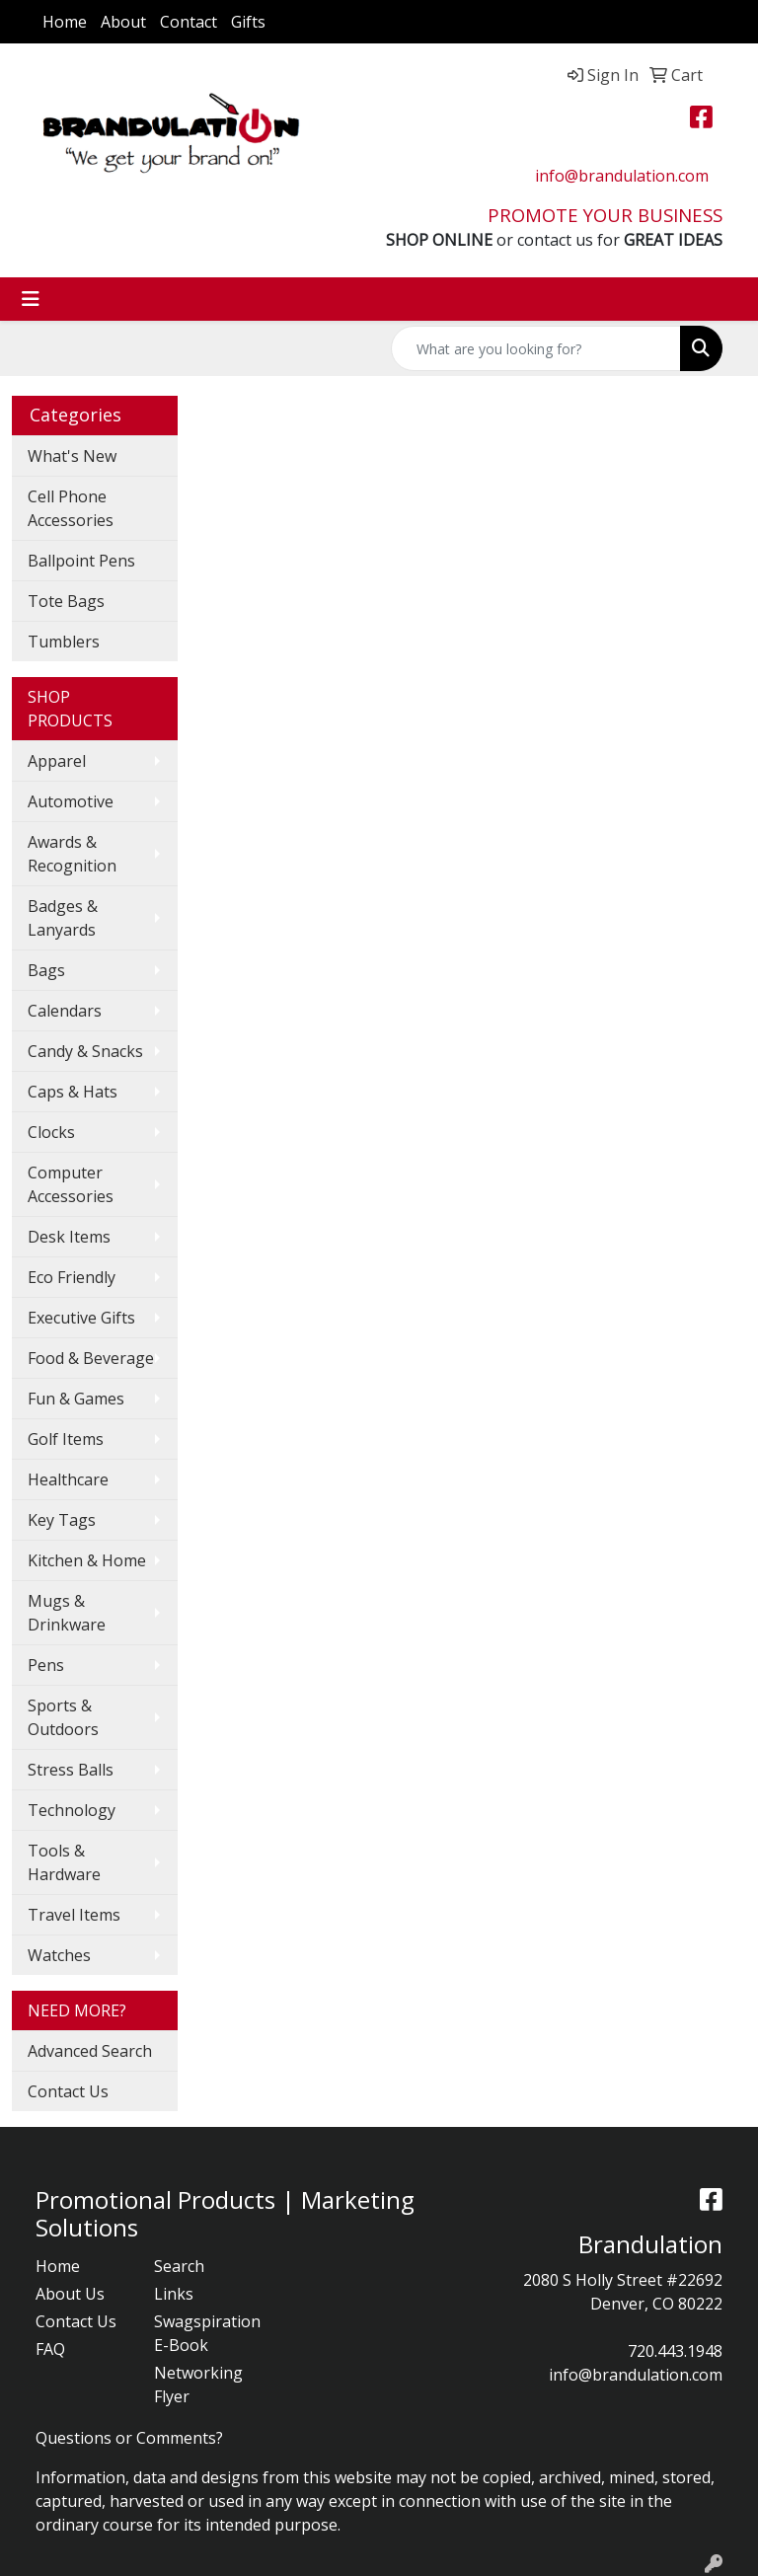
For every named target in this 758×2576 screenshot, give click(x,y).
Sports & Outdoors (63, 1717)
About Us (70, 2294)
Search (179, 2266)
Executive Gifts (81, 1317)
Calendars (65, 1011)
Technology (71, 1810)
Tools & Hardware (64, 1862)
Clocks (51, 1132)
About (123, 22)
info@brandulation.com (622, 176)
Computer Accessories (71, 1184)
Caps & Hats (72, 1091)
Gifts (248, 22)
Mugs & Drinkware (67, 1612)
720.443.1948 (675, 2351)
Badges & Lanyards (63, 918)
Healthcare (68, 1479)
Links (173, 2294)
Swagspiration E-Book (201, 2333)
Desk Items (69, 1237)
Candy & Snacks (85, 1051)
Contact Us (68, 2091)
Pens (46, 1665)
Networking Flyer (198, 2384)
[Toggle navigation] (30, 299)
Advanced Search (90, 2051)
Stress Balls (71, 1769)
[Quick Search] (536, 348)
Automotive (71, 801)
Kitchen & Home (87, 1560)
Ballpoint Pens (81, 560)
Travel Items (74, 1915)
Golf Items (66, 1439)
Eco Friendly (71, 1277)
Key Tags (62, 1520)
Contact (188, 22)
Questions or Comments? (129, 2438)
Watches (59, 1955)
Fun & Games (76, 1398)
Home (64, 22)
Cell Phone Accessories (71, 508)
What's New (72, 456)
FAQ (50, 2349)
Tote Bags (66, 601)
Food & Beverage (91, 1358)
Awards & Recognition (72, 853)
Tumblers (64, 641)
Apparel (57, 761)
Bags (46, 970)
